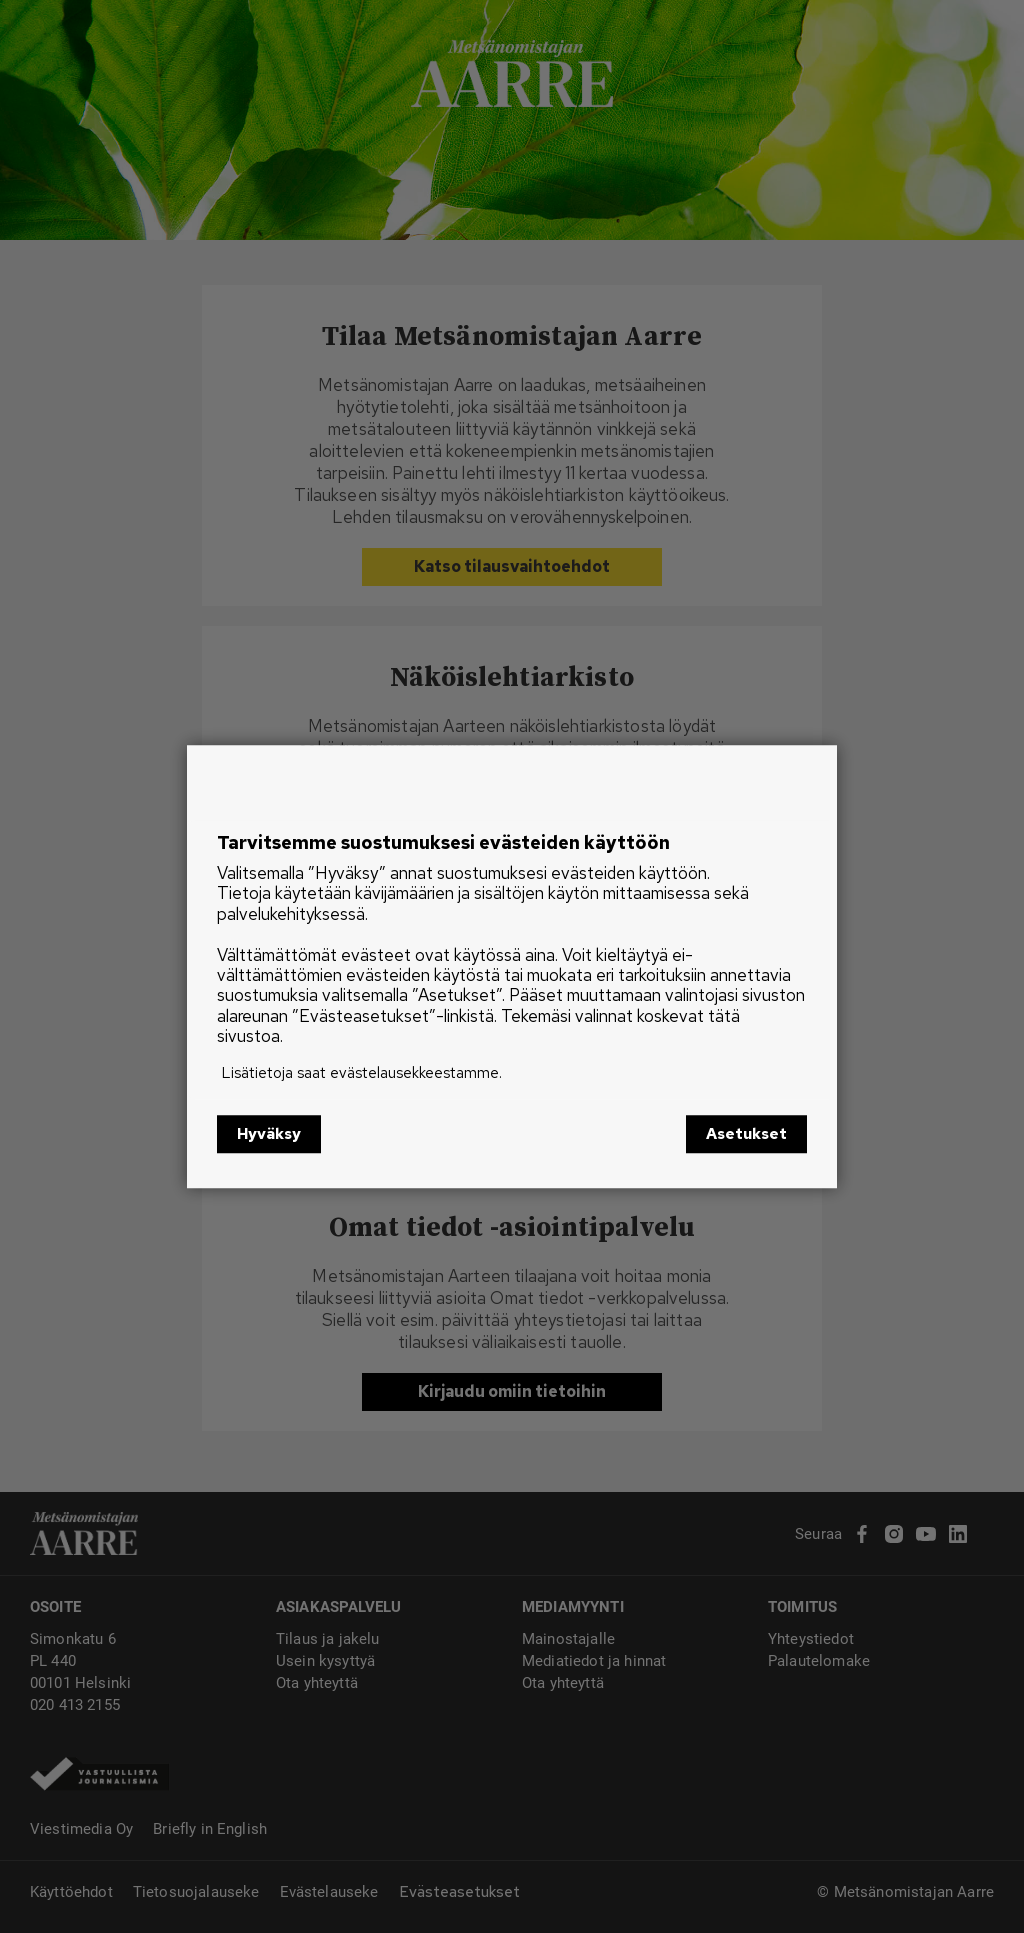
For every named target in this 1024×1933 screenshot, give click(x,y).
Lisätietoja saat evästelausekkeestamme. (362, 1073)
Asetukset (746, 1134)
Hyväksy (269, 1134)
